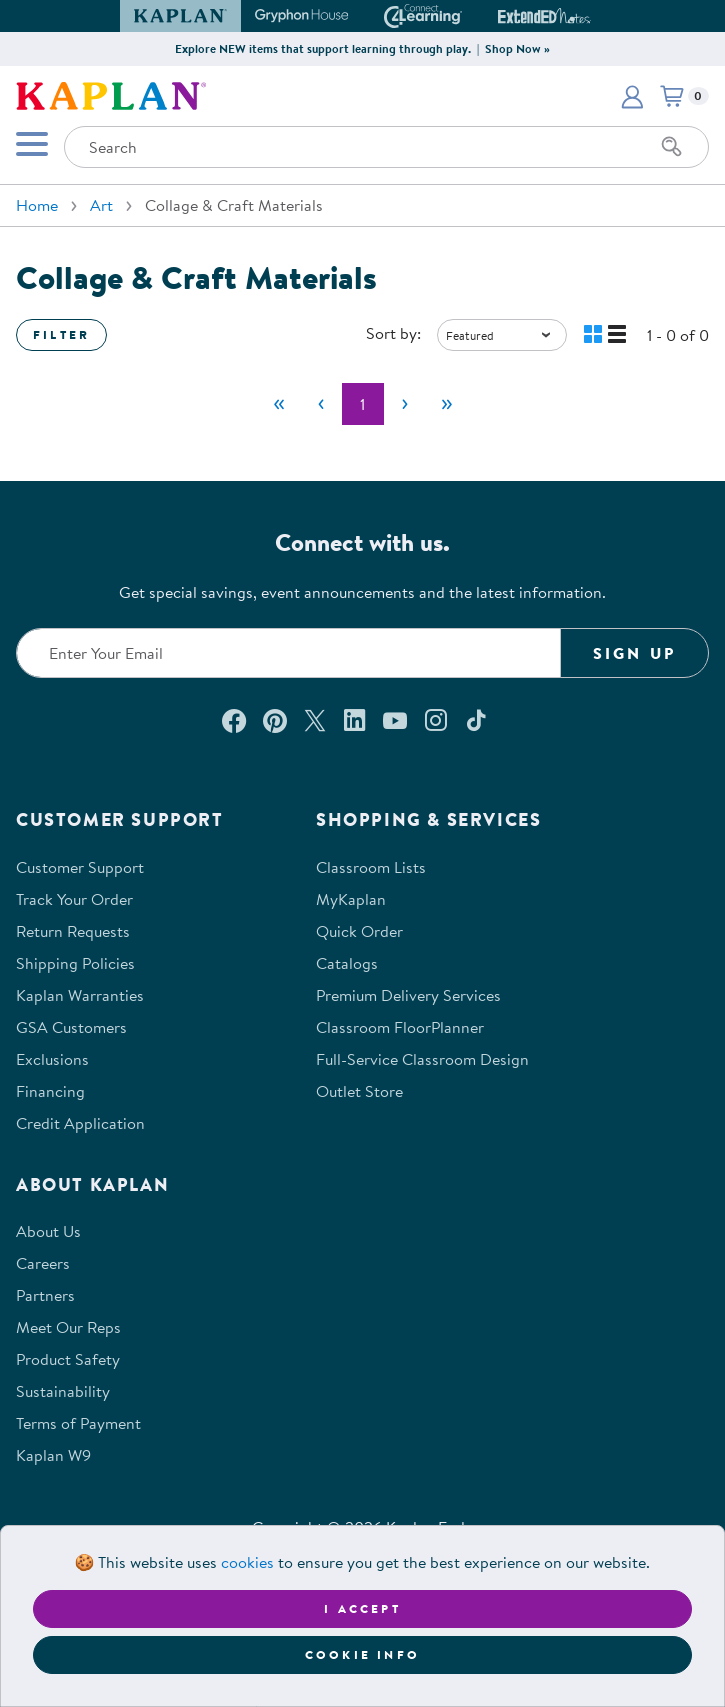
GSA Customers (71, 1027)
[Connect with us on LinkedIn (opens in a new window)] (354, 720)
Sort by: (393, 333)
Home (37, 205)
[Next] (405, 404)
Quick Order (359, 931)
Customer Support (80, 867)
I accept (362, 1608)
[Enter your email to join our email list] (288, 653)
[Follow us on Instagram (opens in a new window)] (436, 720)
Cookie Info (362, 1654)
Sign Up (634, 653)
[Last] (447, 404)
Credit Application (80, 1123)
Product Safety (68, 1359)
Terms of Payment (78, 1423)
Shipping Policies (75, 963)
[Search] (672, 147)
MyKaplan (351, 899)
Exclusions (52, 1059)
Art (101, 205)
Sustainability (63, 1391)
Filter (61, 334)
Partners (45, 1295)
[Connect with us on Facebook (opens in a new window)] (234, 720)
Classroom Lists (371, 867)
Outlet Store (359, 1091)
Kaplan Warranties (80, 995)
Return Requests (73, 931)
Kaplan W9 (53, 1455)
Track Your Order (74, 899)
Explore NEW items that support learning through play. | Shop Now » (362, 48)
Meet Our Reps (68, 1327)
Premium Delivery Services (408, 995)
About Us (48, 1231)
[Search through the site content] (386, 147)
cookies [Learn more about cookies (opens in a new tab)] (247, 1562)
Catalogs (347, 963)
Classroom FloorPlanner (400, 1027)
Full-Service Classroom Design (422, 1059)
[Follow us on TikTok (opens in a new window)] (476, 720)
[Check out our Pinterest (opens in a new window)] (274, 720)
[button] (632, 96)
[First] (279, 404)
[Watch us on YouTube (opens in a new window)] (395, 720)
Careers (43, 1263)
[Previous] (321, 404)
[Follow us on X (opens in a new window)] (315, 720)
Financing (50, 1091)
